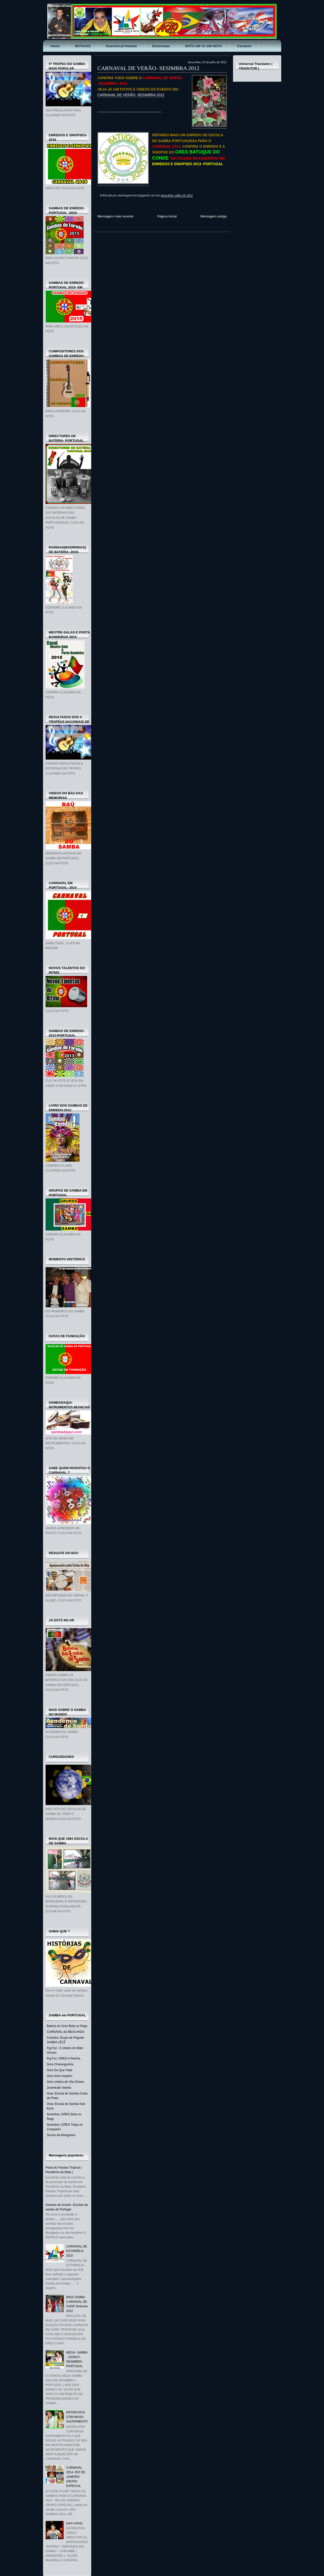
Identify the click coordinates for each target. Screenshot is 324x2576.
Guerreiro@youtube (121, 46)
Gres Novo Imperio (59, 2076)
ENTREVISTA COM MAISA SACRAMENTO (76, 2417)
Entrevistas (161, 46)
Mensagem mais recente (116, 216)
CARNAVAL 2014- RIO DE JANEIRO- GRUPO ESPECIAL (75, 2477)
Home (55, 46)
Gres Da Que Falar (59, 2070)
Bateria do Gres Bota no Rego (67, 2026)
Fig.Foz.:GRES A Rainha (63, 2058)
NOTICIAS (83, 46)
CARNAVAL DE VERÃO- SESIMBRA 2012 (149, 68)
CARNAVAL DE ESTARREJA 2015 (76, 2251)
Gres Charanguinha (60, 2064)
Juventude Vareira (59, 2087)
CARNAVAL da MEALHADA (66, 2032)
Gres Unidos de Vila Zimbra (65, 2082)
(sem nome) (74, 2523)
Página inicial (167, 216)
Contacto (244, 46)
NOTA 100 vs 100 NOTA (203, 46)
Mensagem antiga (213, 216)
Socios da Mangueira (61, 2135)
